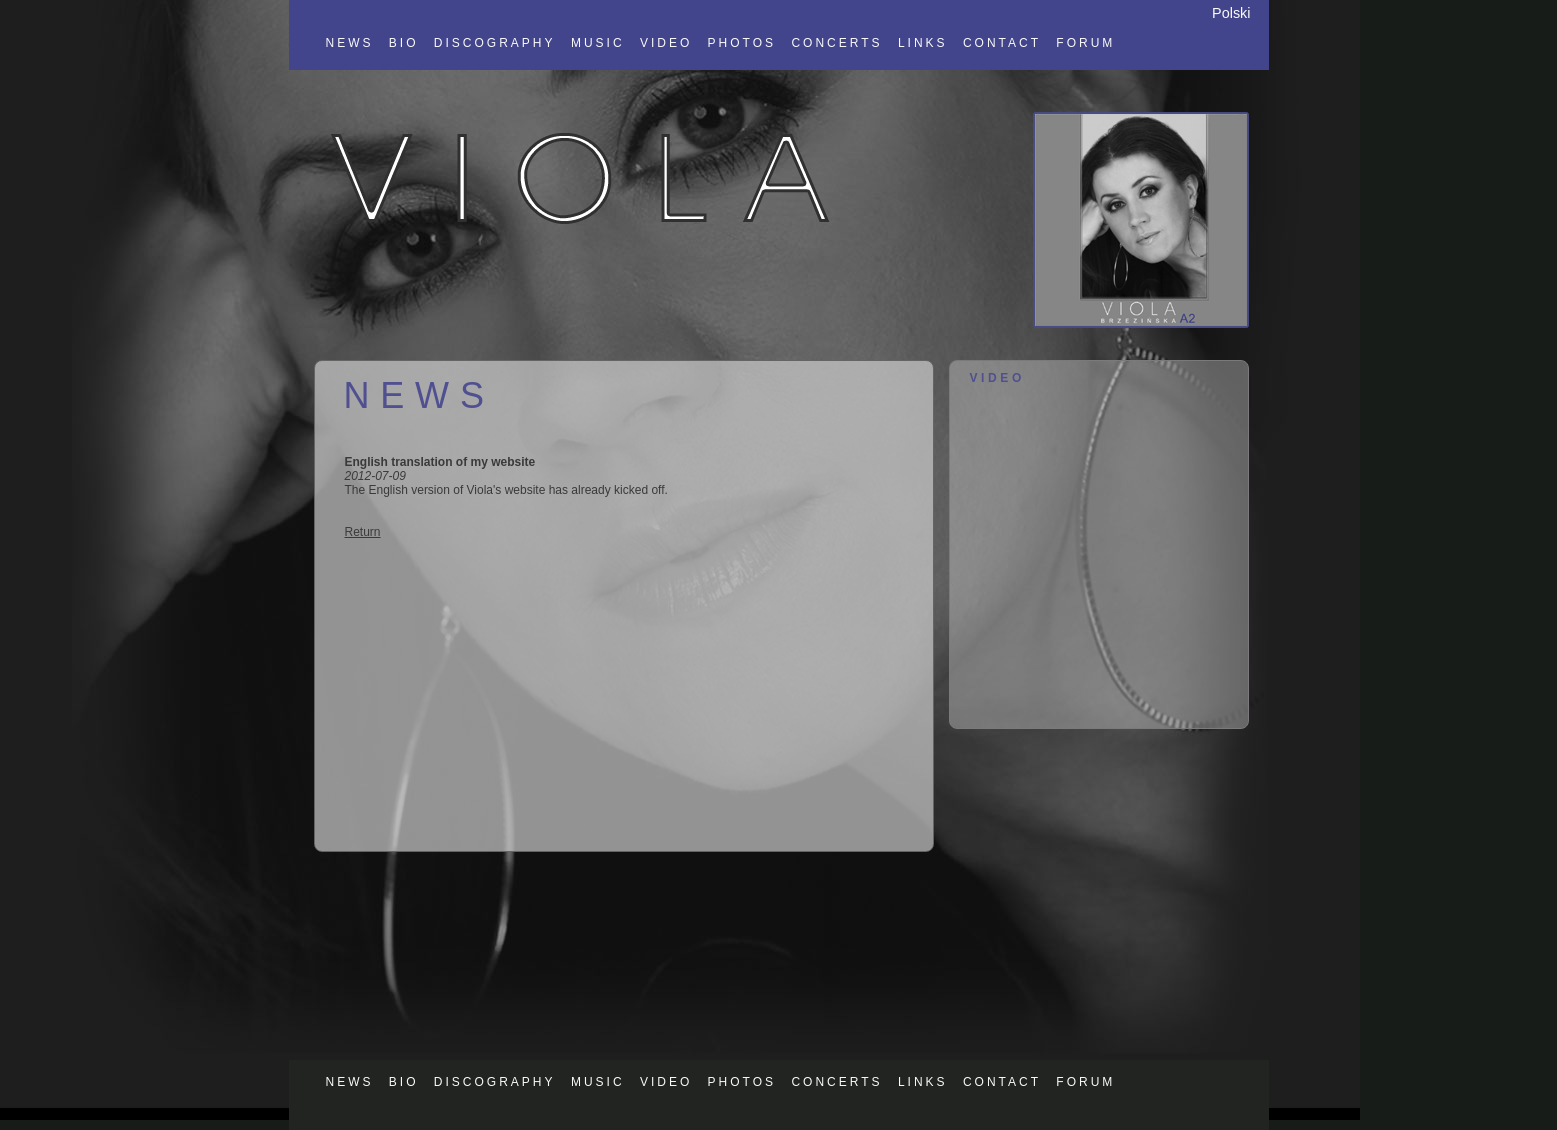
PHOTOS (742, 43)
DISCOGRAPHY (495, 43)
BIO (404, 43)
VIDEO (666, 43)
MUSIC (598, 43)
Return (363, 532)
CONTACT (1002, 43)
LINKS (923, 43)
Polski (1231, 13)
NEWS (350, 43)
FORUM (1085, 43)
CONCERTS (836, 43)
